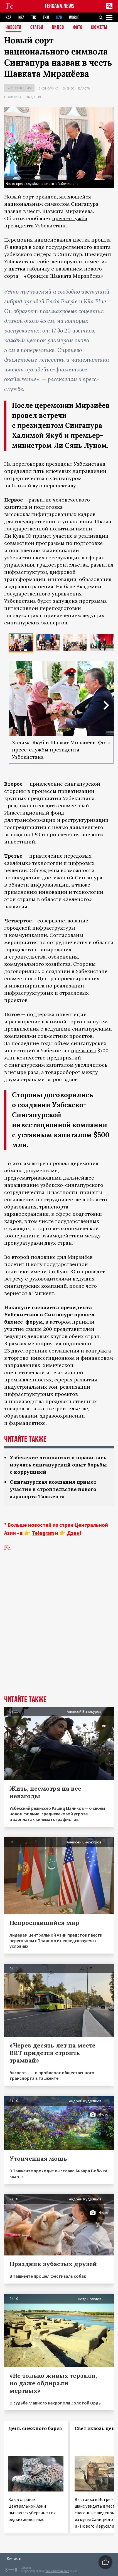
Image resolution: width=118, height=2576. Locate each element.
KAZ (8, 18)
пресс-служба (69, 218)
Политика (12, 97)
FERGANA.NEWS (60, 6)
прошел (84, 1314)
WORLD (74, 18)
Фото (77, 27)
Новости (13, 27)
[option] (21, 642)
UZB (59, 18)
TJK (33, 18)
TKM (46, 18)
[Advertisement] (59, 1631)
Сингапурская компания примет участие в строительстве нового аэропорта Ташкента (53, 1489)
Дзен (73, 1533)
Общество (34, 97)
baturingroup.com (57, 2571)
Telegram (43, 1533)
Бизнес (68, 88)
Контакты (14, 2558)
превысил (83, 1050)
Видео (58, 27)
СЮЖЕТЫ (99, 27)
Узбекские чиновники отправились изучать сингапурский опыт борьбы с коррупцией (58, 1464)
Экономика (48, 88)
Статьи (36, 27)
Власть (84, 88)
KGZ (21, 18)
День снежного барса (35, 2428)
